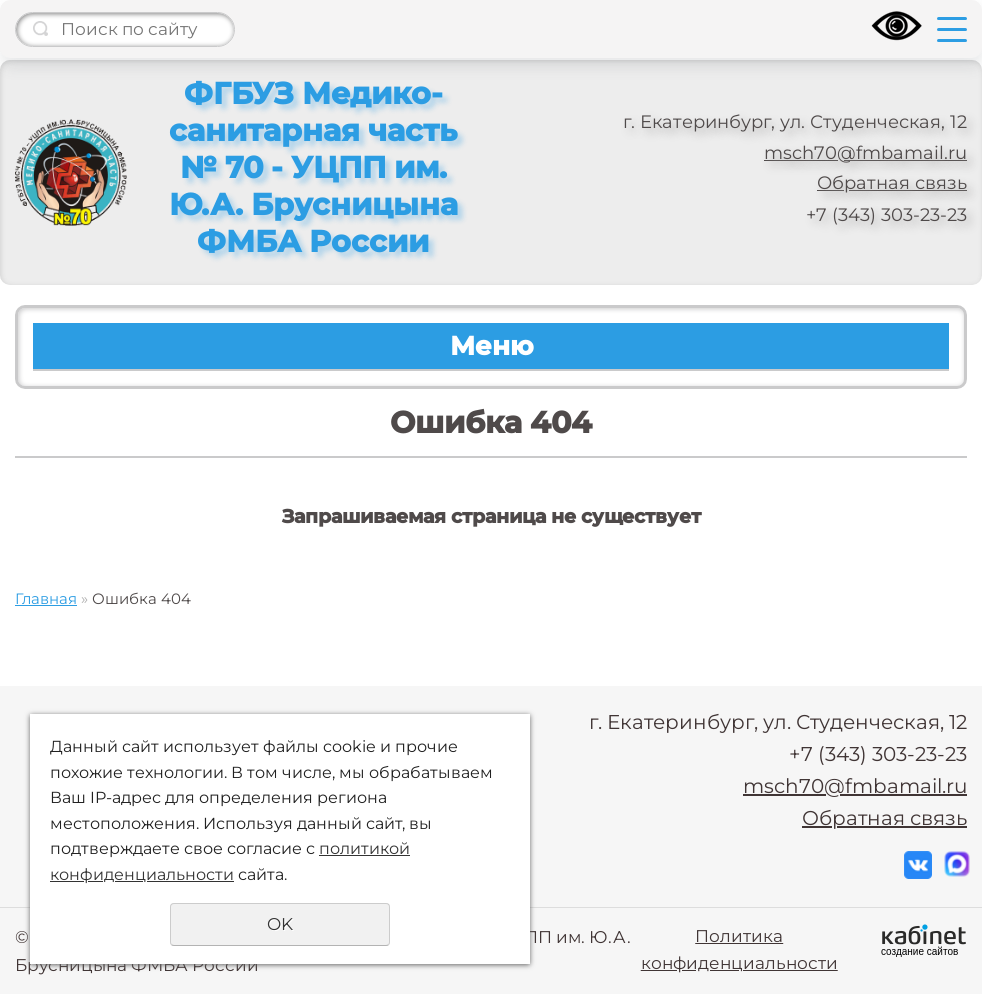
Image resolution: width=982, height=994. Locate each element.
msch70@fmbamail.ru (865, 153)
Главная (46, 598)
